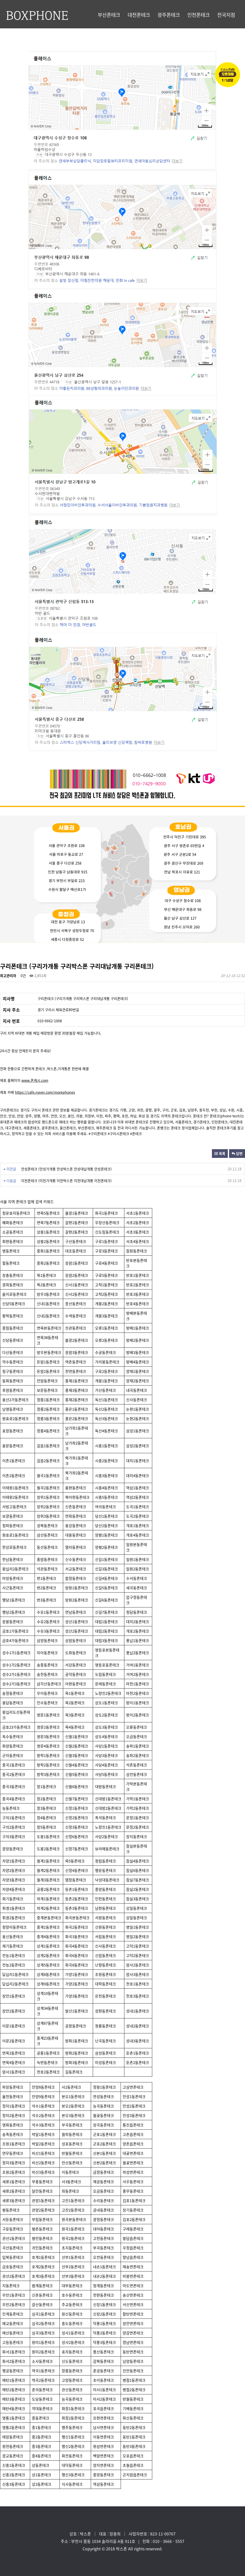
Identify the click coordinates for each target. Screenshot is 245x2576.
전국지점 (226, 14)
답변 (237, 1153)
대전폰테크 (139, 14)
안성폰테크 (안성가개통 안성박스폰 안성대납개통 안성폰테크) (66, 1168)
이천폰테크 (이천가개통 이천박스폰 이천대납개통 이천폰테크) (66, 1180)
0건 (23, 975)
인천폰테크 (198, 14)
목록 (219, 1153)
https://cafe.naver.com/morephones (45, 1092)
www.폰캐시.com (34, 1080)
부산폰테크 (109, 14)
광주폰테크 (168, 14)
